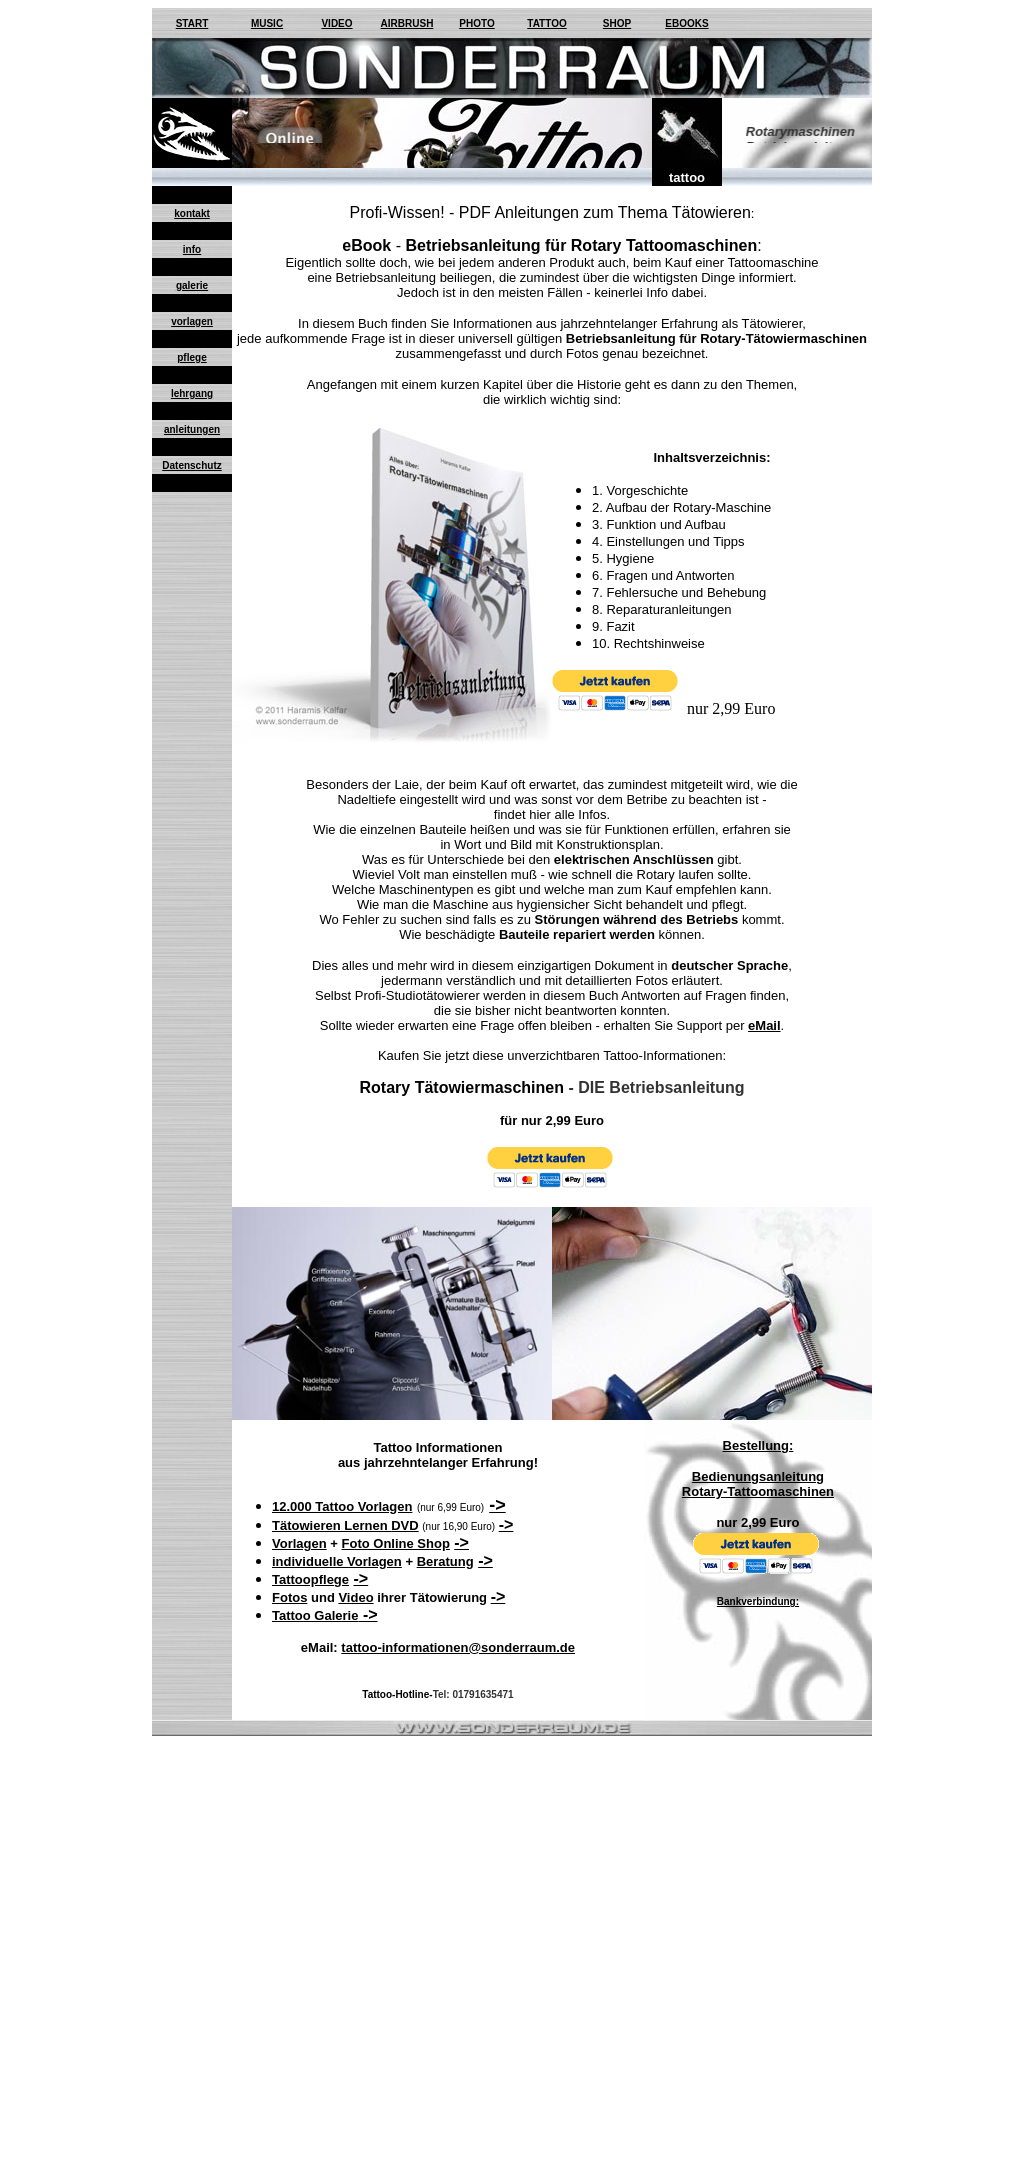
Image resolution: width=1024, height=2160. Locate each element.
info (192, 249)
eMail (764, 1025)
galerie (192, 285)
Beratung (445, 1561)
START (192, 23)
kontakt (192, 213)
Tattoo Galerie (315, 1615)
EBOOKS (686, 23)
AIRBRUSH (407, 23)
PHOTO (476, 23)
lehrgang (192, 393)
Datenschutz (191, 465)
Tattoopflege (310, 1579)
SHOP (617, 23)
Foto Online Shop (396, 1543)
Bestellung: (758, 1445)
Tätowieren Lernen (331, 1525)
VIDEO (336, 23)
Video (355, 1597)
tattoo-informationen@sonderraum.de (458, 1647)
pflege (191, 357)
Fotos (289, 1597)
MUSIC (267, 23)
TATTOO (546, 23)
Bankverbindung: (758, 1601)
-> (497, 1505)
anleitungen (192, 429)
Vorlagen (299, 1543)
